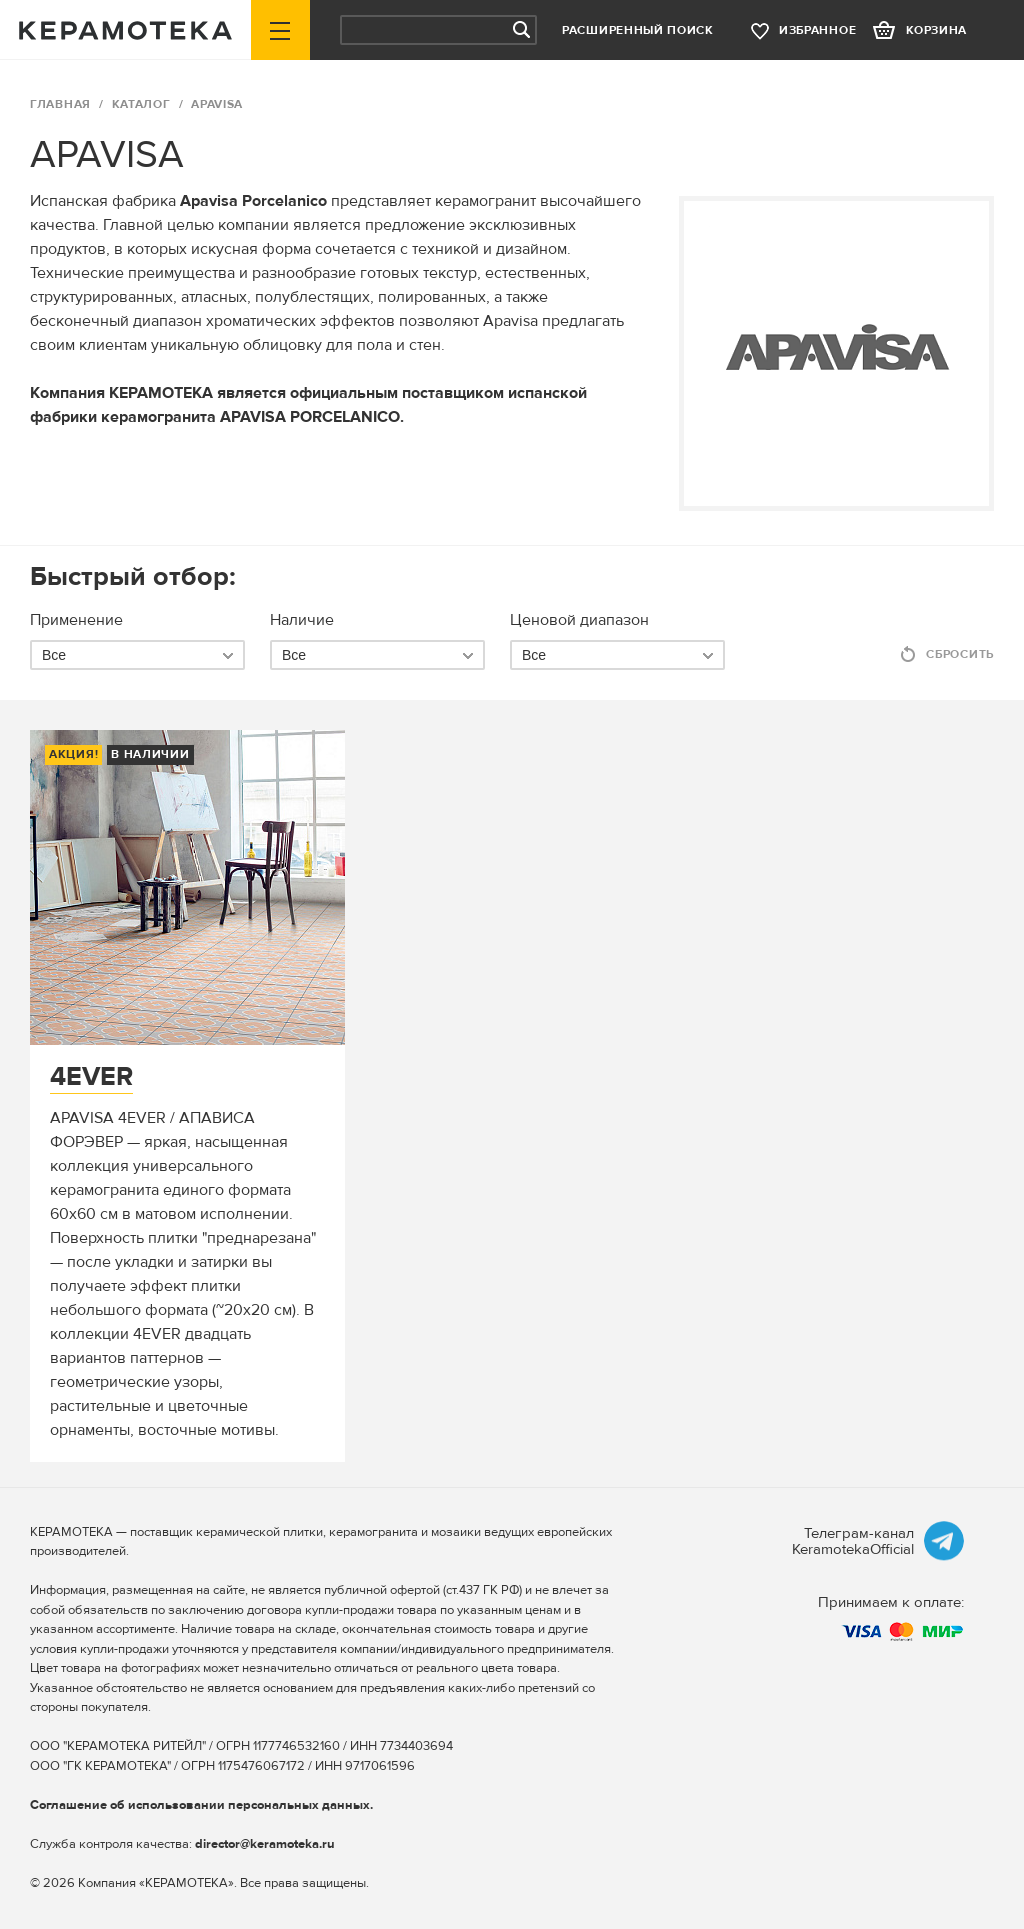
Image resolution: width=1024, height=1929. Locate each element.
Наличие (302, 620)
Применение (76, 620)
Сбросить (960, 654)
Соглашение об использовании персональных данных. (201, 1805)
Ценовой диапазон (579, 620)
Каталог (141, 104)
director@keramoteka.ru (265, 1844)
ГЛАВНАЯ (60, 104)
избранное (817, 30)
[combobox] (137, 655)
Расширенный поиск (638, 30)
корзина (936, 30)
